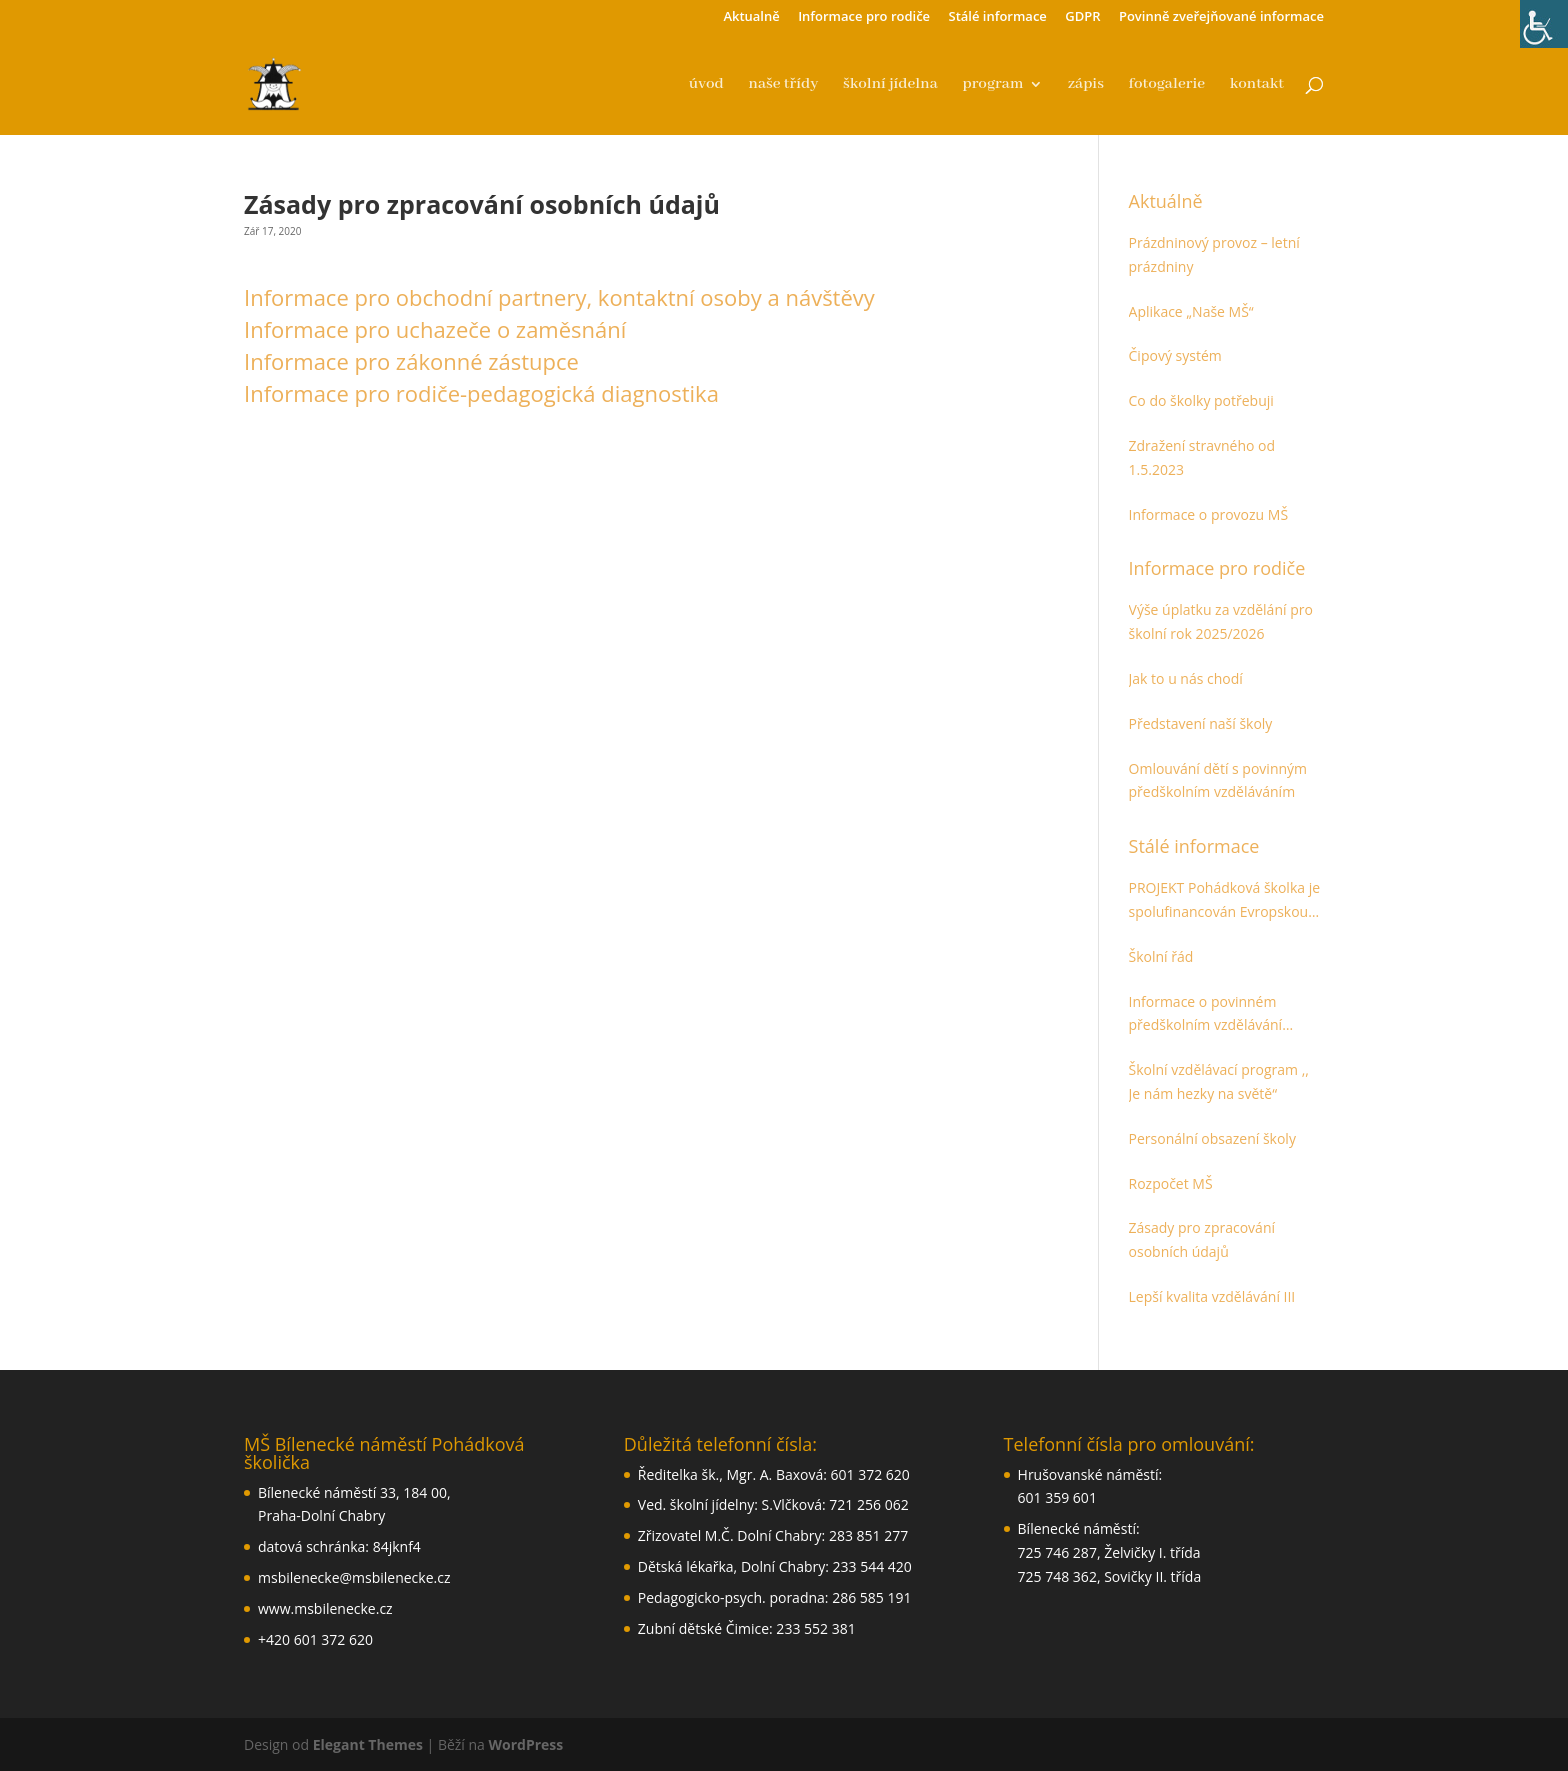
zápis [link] (1086, 85)
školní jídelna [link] (890, 85)
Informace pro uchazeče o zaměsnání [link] (435, 329)
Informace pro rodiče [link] (864, 17)
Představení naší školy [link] (1201, 723)
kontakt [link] (1257, 85)
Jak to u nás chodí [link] (1186, 678)
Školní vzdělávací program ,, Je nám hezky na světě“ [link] (1219, 1081)
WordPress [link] (526, 1744)
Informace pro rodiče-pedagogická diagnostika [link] (481, 393)
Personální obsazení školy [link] (1212, 1138)
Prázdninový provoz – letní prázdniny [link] (1214, 254)
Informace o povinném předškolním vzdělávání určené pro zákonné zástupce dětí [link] (1225, 1015)
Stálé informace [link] (998, 17)
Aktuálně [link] (1166, 201)
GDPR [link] (1082, 17)
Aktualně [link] (751, 17)
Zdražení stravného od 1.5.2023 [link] (1202, 457)
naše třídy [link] (784, 85)
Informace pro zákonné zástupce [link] (411, 361)
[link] (1544, 24)
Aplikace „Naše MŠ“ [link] (1191, 311)
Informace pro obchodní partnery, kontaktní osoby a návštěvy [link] (559, 297)
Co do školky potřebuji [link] (1201, 400)
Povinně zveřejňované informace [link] (1221, 17)
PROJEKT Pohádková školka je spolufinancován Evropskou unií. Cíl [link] (1225, 901)
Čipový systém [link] (1175, 355)
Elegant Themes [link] (368, 1744)
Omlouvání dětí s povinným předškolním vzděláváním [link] (1218, 780)
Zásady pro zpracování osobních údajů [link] (1202, 1239)
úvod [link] (706, 85)
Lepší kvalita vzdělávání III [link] (1212, 1296)
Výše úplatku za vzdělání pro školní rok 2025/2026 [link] (1221, 621)
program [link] (992, 85)
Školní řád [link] (1161, 956)
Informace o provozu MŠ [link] (1209, 514)
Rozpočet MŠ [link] (1171, 1183)
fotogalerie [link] (1167, 85)
